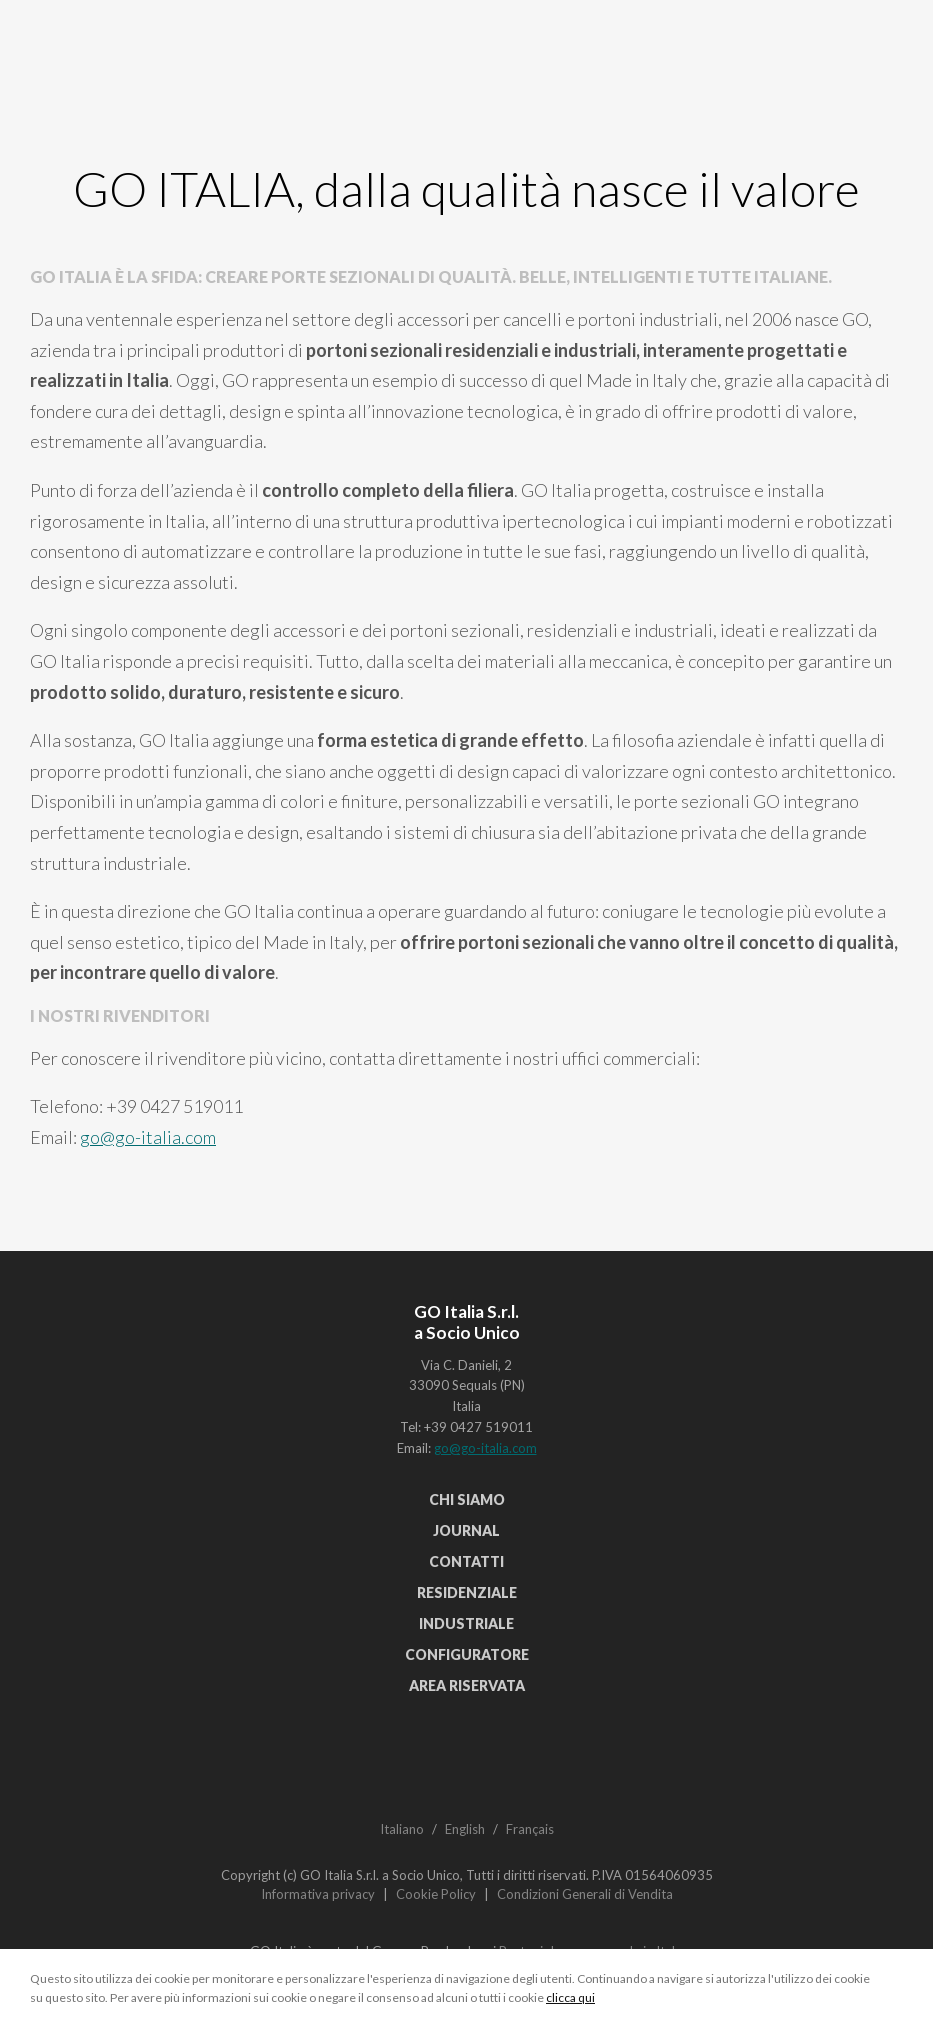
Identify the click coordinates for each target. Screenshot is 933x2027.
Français (530, 1829)
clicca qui (570, 1997)
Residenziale (467, 1592)
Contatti (466, 1561)
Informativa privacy (318, 1894)
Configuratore (467, 1654)
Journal (466, 1530)
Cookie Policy (436, 1894)
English (465, 1829)
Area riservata (467, 1685)
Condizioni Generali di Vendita (585, 1894)
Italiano (402, 1829)
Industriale (466, 1623)
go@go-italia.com (148, 1137)
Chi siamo (467, 1499)
